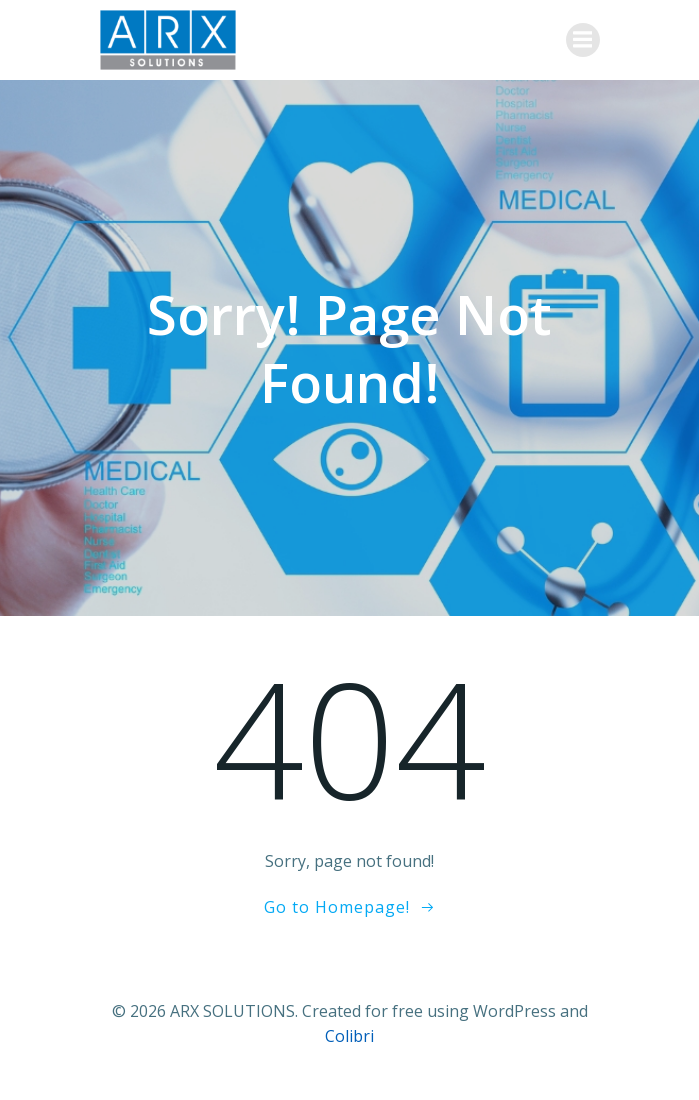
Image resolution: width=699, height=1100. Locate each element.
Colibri (349, 1036)
